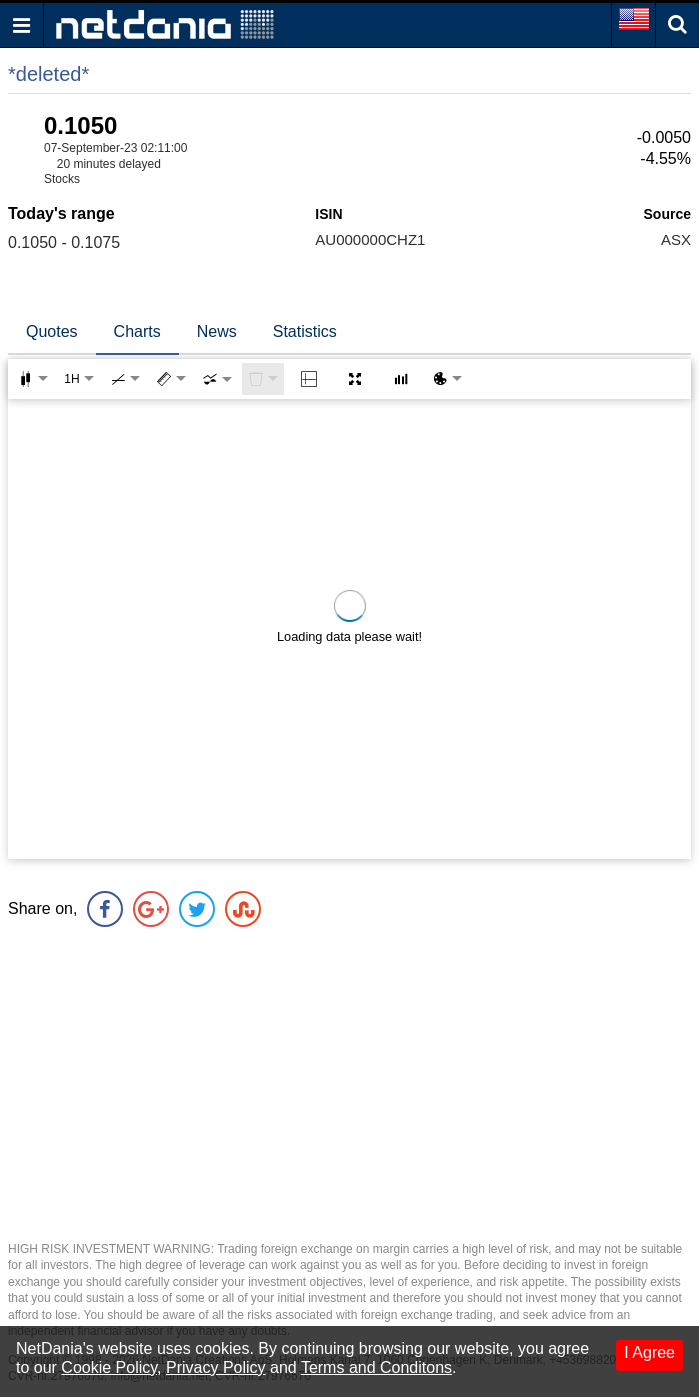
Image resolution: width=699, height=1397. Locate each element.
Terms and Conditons (376, 1367)
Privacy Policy (216, 1367)
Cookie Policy (109, 1367)
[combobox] (217, 379)
